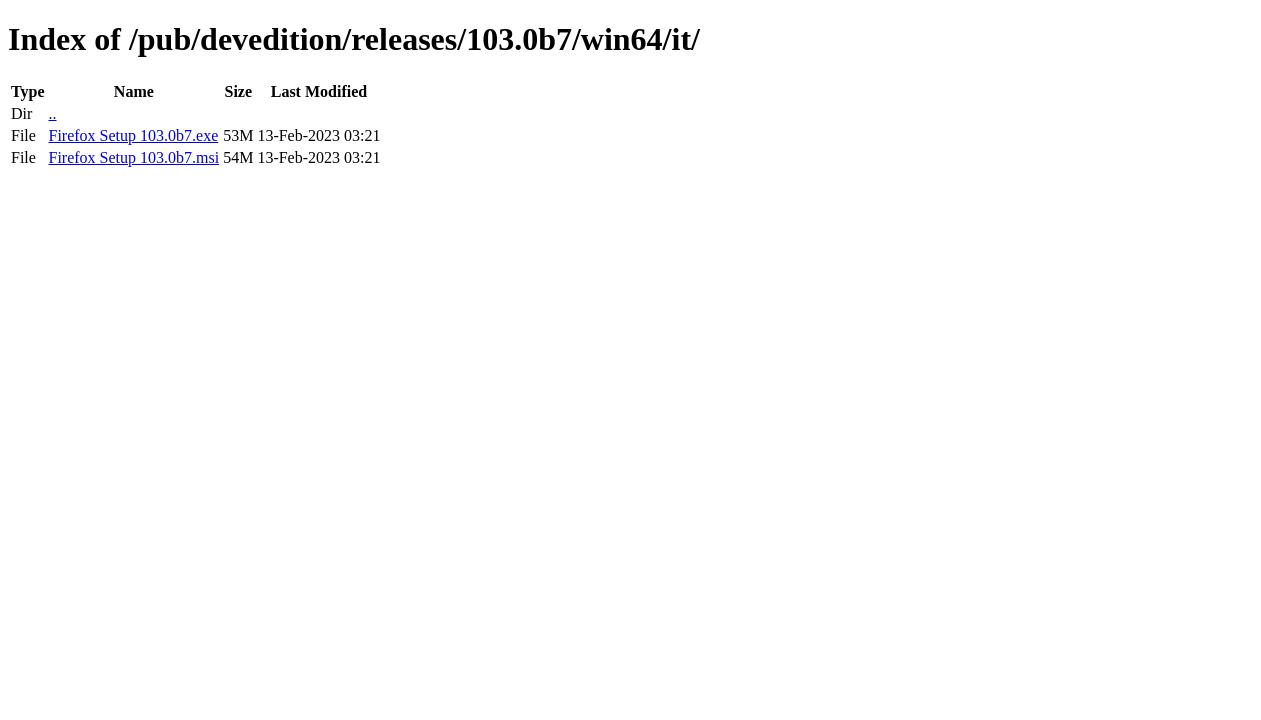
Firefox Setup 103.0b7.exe (133, 135)
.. (52, 113)
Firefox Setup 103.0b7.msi (133, 157)
